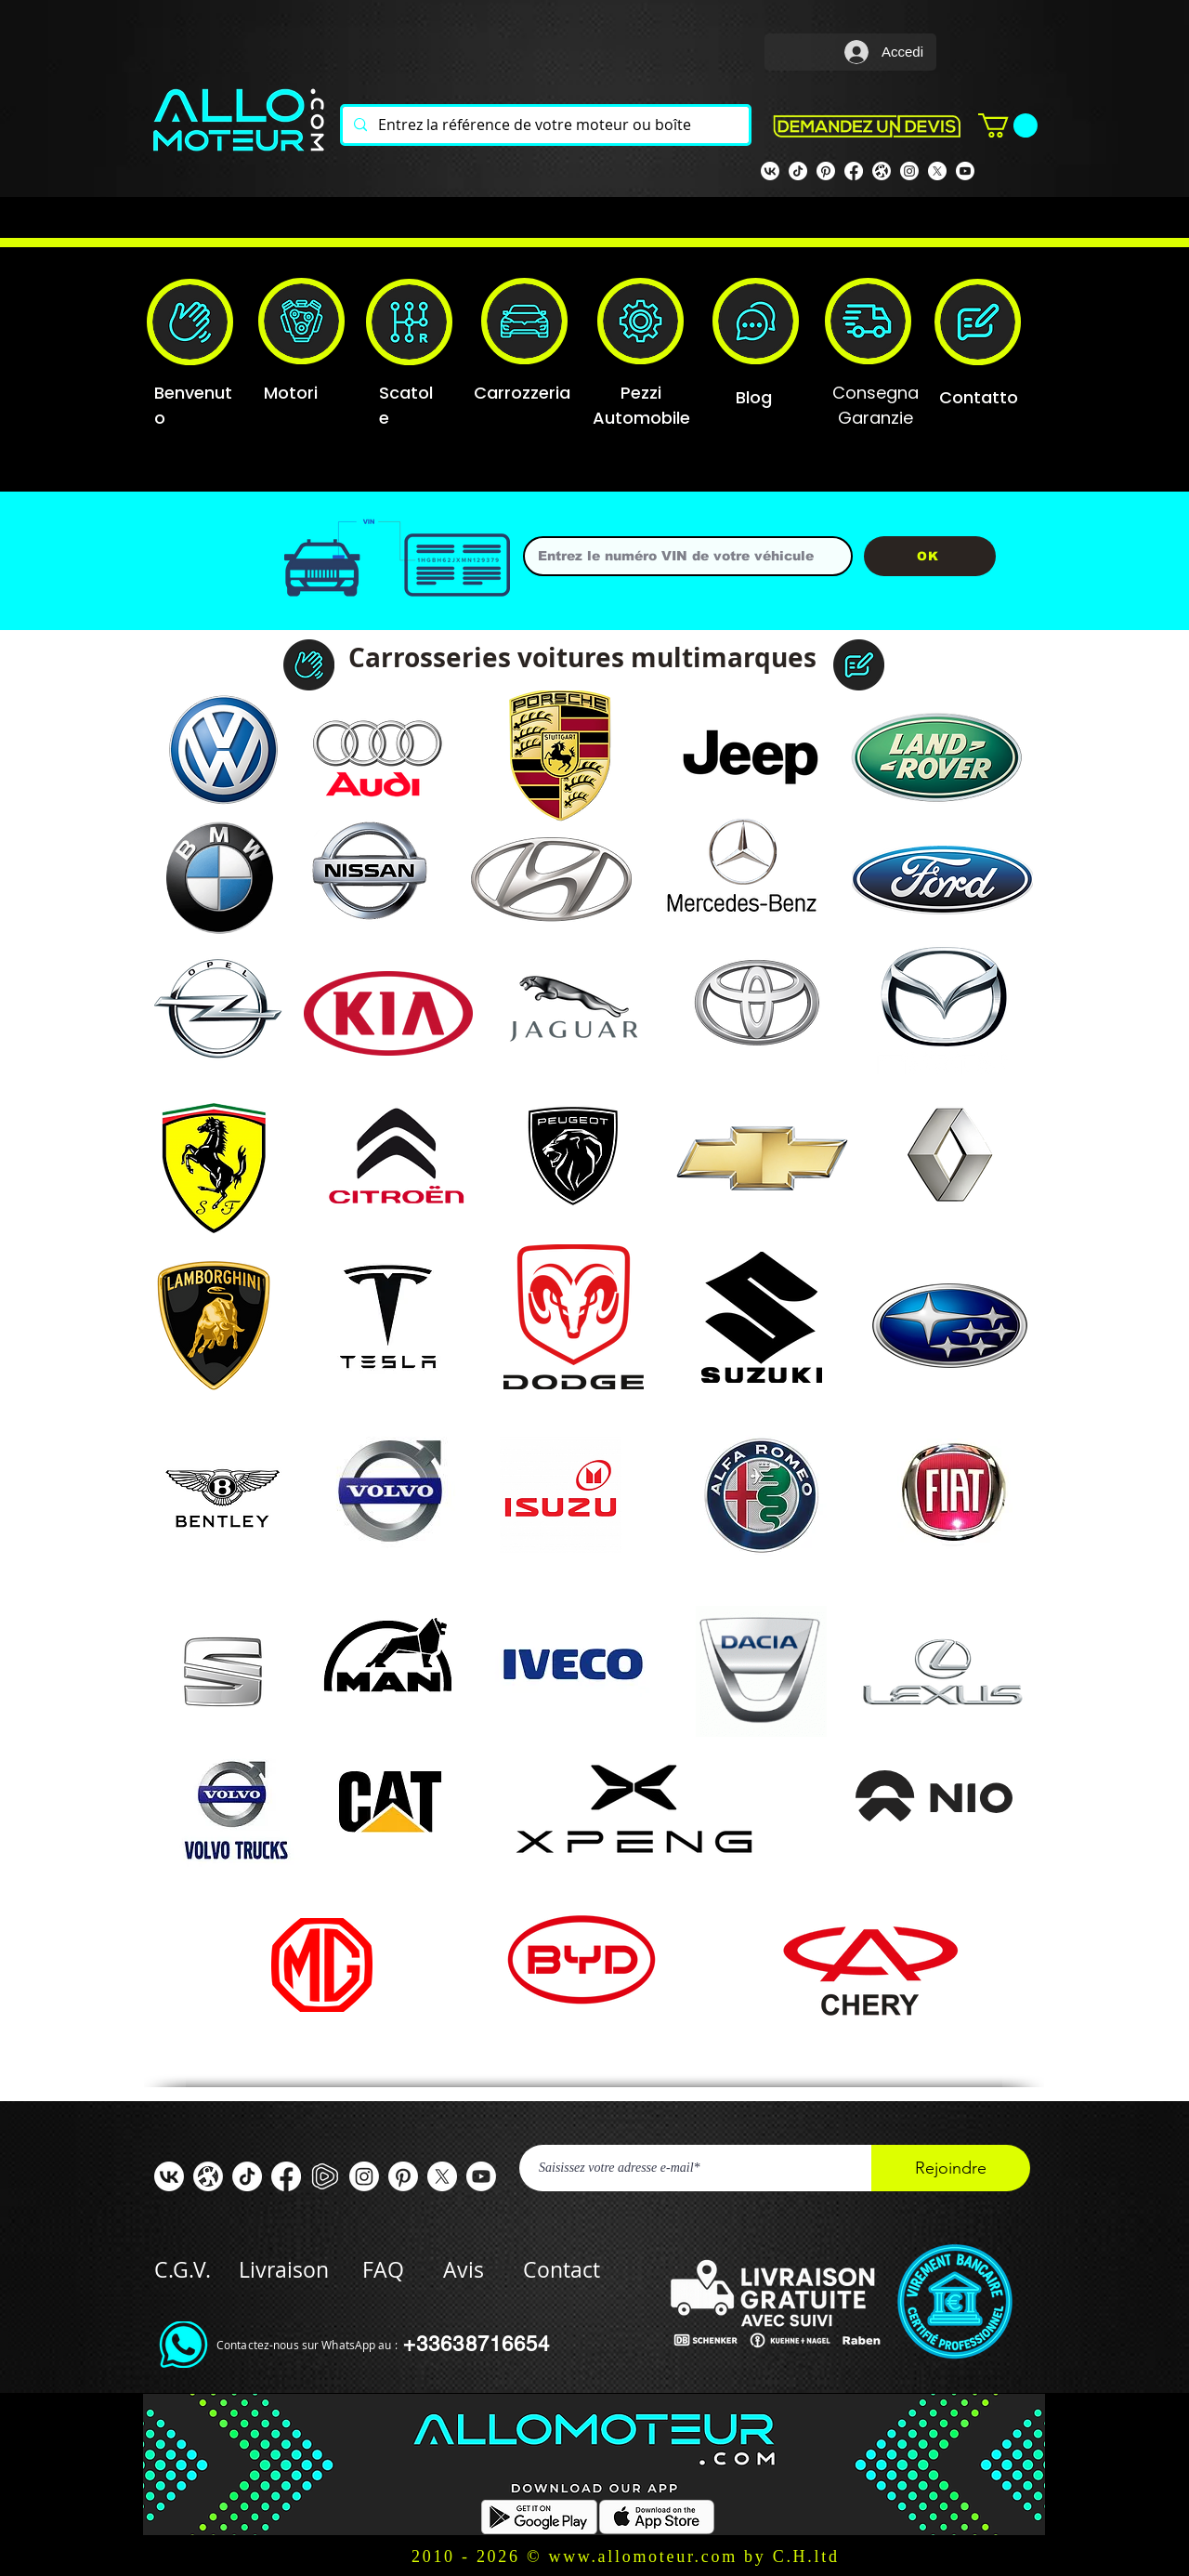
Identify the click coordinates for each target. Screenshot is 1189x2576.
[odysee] (881, 171)
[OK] (930, 556)
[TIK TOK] (798, 171)
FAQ (383, 2269)
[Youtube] (965, 171)
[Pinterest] (826, 171)
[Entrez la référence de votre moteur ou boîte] (544, 125)
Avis (463, 2269)
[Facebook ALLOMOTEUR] (286, 2176)
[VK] (770, 171)
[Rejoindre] (950, 2168)
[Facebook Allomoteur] (853, 171)
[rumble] (325, 2176)
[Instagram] (909, 171)
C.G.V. (182, 2269)
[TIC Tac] (247, 2176)
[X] (937, 171)
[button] (1008, 125)
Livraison (300, 2269)
